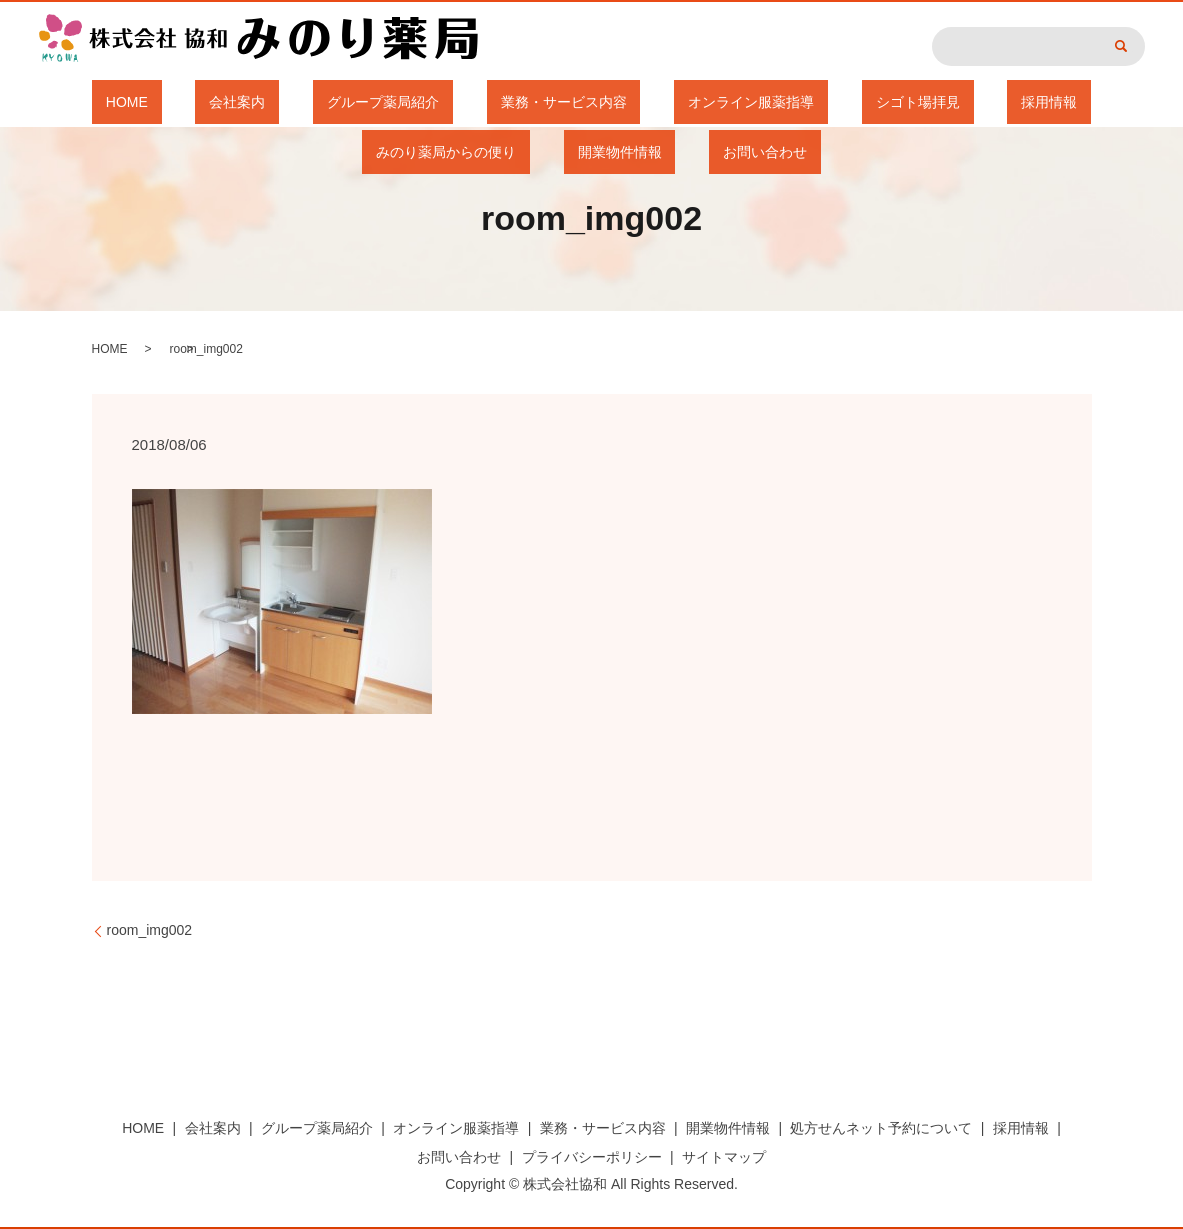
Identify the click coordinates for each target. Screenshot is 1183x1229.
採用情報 (820, 102)
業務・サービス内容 (418, 102)
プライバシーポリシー (592, 1157)
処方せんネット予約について (881, 1128)
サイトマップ (724, 1157)
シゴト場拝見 (716, 102)
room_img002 (150, 930)
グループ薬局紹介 (265, 102)
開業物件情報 (1097, 102)
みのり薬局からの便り (951, 102)
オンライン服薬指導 (578, 102)
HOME (65, 102)
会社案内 (148, 102)
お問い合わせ (592, 152)
